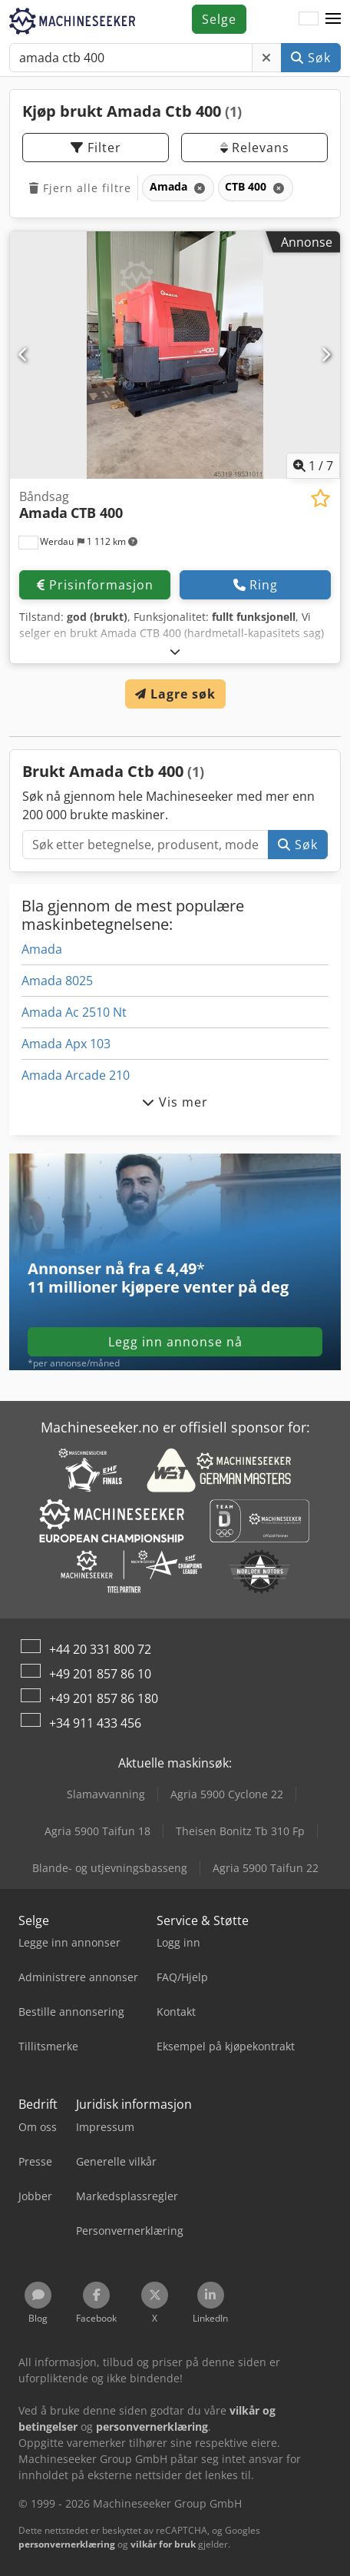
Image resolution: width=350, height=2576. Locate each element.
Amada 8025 (57, 980)
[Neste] (326, 355)
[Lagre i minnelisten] (320, 498)
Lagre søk (175, 693)
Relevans (254, 147)
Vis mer (175, 1102)
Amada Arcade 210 (75, 1075)
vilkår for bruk (163, 2544)
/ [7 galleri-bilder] (313, 465)
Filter (96, 147)
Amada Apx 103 (66, 1043)
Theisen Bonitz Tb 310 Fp (240, 1831)
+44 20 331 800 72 (100, 1649)
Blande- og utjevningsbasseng (109, 1868)
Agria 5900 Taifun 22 (266, 1868)
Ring (255, 584)
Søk (311, 57)
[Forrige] (24, 355)
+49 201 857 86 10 (100, 1673)
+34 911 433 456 (95, 1723)
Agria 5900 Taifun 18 (97, 1831)
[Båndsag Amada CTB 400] (175, 355)
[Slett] (267, 57)
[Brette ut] (175, 651)
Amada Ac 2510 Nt (74, 1012)
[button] (333, 19)
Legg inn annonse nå (175, 1341)
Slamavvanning (106, 1794)
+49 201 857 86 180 (103, 1698)
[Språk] (308, 19)
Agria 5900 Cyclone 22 (226, 1794)
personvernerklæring (66, 2544)
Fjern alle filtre (80, 188)
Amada (41, 949)
